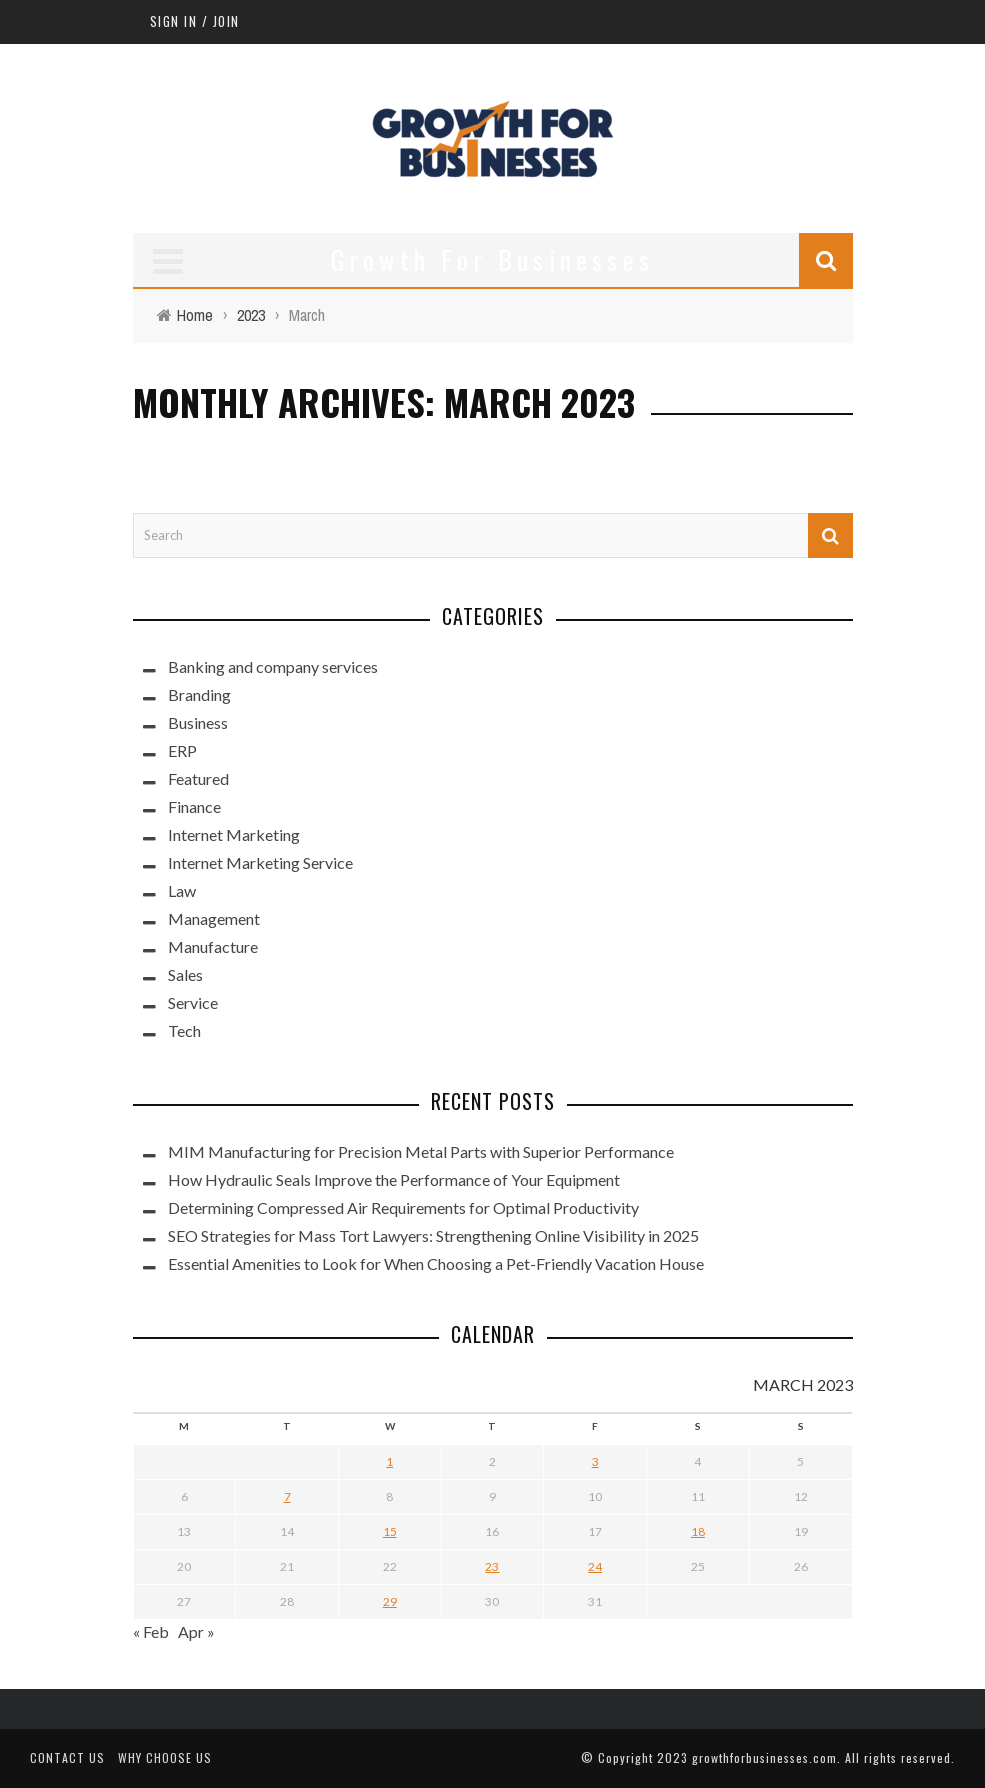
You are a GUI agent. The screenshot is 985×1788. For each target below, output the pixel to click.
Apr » (196, 1631)
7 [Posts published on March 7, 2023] (287, 1496)
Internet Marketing (234, 834)
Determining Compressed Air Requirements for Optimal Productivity (403, 1207)
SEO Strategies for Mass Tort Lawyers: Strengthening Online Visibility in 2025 (433, 1235)
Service (193, 1002)
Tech (184, 1030)
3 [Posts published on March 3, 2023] (595, 1461)
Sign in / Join (195, 21)
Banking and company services (273, 666)
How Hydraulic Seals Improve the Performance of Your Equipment (394, 1179)
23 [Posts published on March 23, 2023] (492, 1566)
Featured (198, 778)
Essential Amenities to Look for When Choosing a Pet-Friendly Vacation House (436, 1263)
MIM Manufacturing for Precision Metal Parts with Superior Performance (421, 1151)
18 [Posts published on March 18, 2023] (698, 1531)
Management (214, 918)
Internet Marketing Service (260, 862)
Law (182, 890)
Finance (194, 806)
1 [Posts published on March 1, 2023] (389, 1461)
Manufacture (213, 946)
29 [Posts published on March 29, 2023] (390, 1601)
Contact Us (67, 1757)
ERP (182, 750)
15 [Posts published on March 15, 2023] (390, 1531)
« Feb (151, 1631)
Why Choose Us (165, 1757)
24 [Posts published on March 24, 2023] (595, 1566)
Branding (199, 694)
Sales (185, 974)
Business (198, 722)
